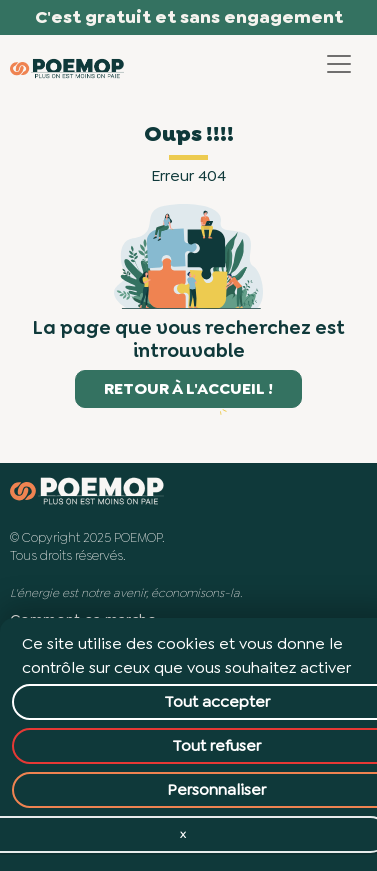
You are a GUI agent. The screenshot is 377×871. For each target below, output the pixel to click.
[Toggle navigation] (339, 64)
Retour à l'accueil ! (188, 388)
